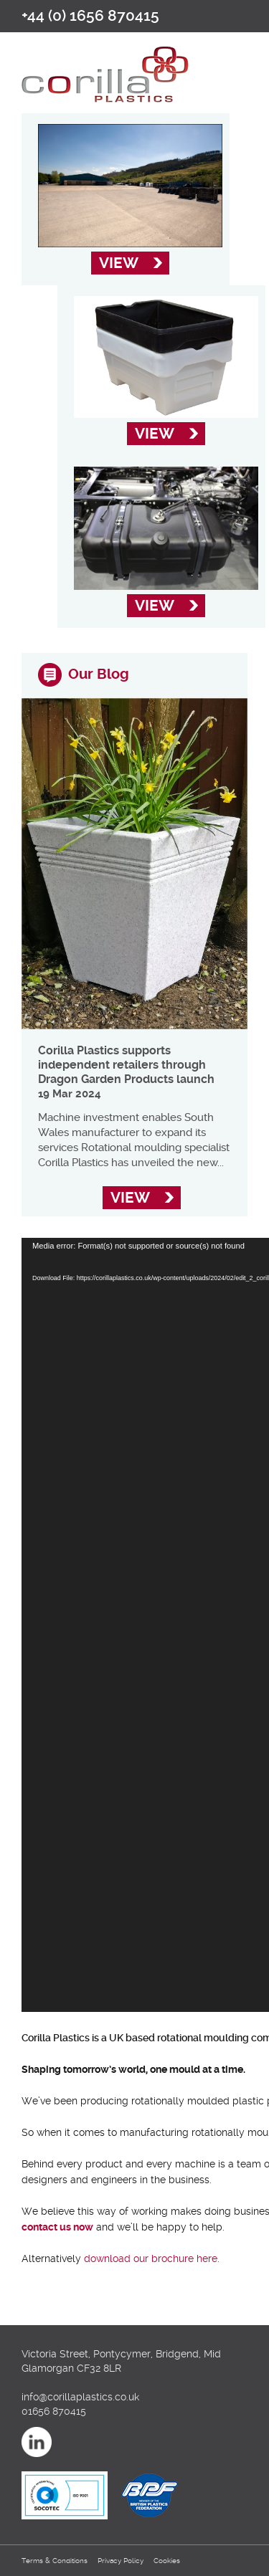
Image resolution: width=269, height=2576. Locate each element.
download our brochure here (150, 2258)
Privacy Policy (120, 2561)
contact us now (57, 2227)
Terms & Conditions (55, 2561)
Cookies (167, 2561)
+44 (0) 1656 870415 (90, 15)
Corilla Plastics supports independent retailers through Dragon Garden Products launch (126, 1065)
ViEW (118, 263)
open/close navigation (236, 63)
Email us (232, 15)
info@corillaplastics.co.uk (80, 2397)
